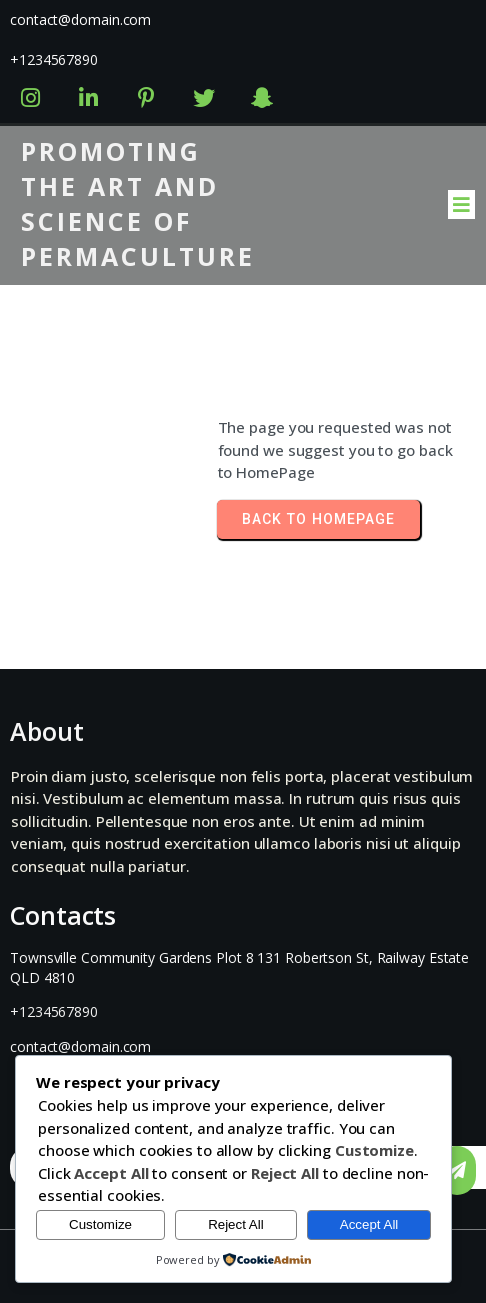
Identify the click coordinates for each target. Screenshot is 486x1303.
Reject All (236, 1224)
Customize (100, 1224)
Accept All (369, 1224)
